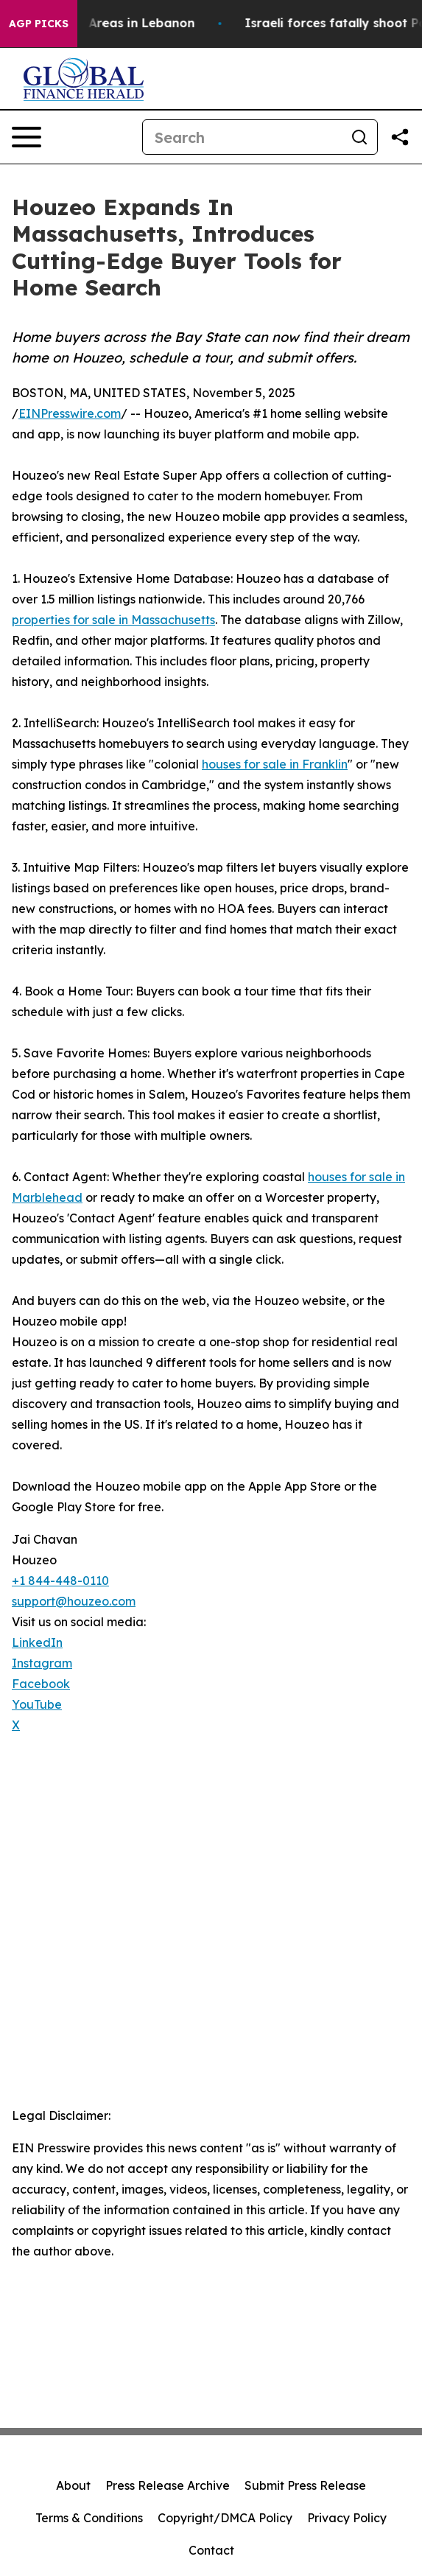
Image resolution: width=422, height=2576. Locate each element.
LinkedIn (37, 1642)
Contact (211, 2550)
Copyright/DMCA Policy (225, 2517)
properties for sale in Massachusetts (113, 619)
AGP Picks (38, 23)
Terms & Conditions (89, 2517)
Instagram (42, 1663)
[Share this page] (400, 137)
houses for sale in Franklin (275, 764)
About (73, 2485)
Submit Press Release (305, 2485)
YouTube (37, 1704)
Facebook (41, 1683)
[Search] (242, 137)
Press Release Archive (167, 2485)
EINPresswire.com (69, 413)
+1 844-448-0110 (60, 1580)
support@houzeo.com (74, 1601)
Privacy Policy (347, 2517)
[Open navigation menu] (26, 137)
